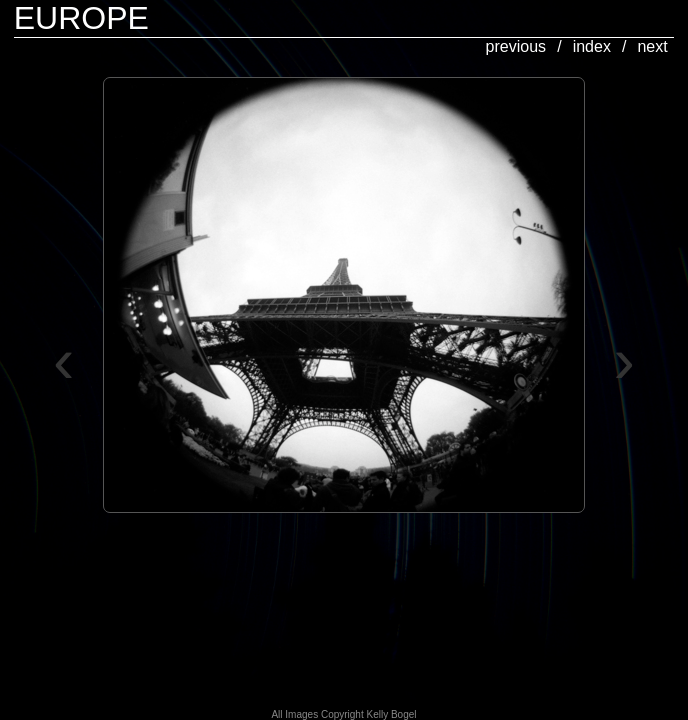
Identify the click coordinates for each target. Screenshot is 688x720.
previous (516, 46)
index (592, 46)
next (652, 46)
